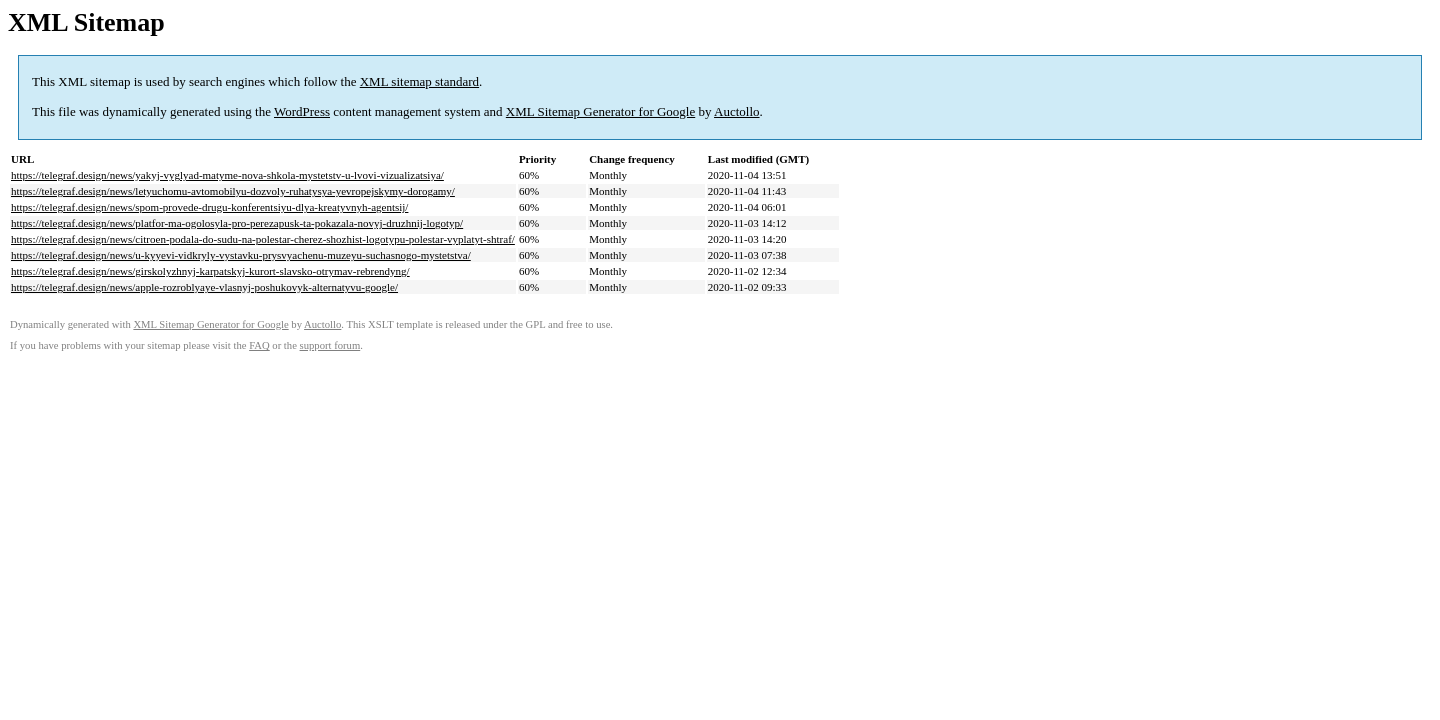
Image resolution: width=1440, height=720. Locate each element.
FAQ (259, 345)
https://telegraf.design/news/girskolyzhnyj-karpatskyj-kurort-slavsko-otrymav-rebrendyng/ (210, 271)
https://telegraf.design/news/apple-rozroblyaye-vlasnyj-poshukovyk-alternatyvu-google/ (204, 287)
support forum (330, 345)
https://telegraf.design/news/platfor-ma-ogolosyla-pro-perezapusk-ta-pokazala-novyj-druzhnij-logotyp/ (237, 223)
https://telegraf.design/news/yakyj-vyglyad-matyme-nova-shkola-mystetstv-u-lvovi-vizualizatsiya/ (227, 175)
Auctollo (737, 111)
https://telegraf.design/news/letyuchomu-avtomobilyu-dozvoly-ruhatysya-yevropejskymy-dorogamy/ (233, 191)
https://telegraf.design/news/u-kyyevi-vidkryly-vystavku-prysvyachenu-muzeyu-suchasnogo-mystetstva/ (241, 255)
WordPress (302, 111)
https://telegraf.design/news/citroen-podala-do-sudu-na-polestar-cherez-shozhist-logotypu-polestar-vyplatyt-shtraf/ (263, 239)
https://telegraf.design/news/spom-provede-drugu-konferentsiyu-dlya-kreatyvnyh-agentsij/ (209, 207)
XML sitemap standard (419, 81)
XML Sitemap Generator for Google (600, 111)
